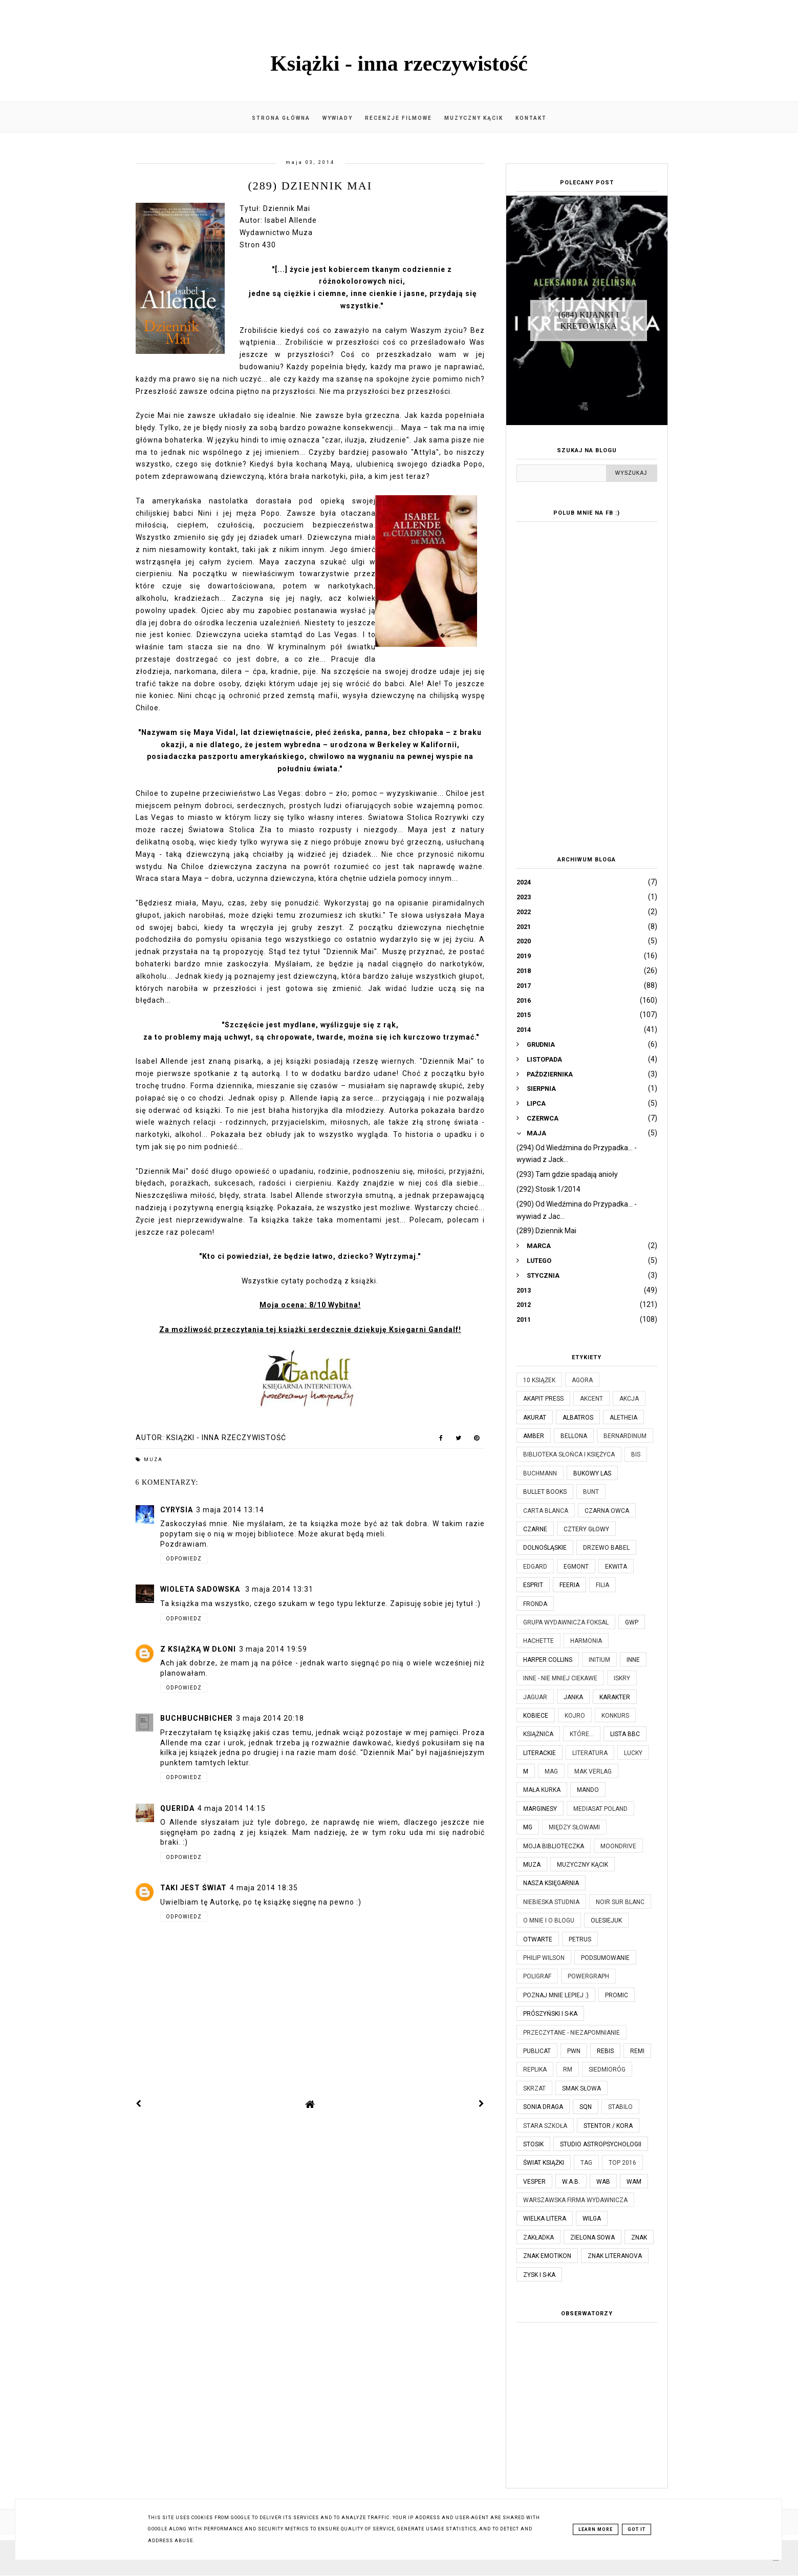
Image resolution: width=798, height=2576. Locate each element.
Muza (153, 1459)
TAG (586, 2162)
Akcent (591, 1398)
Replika (535, 2069)
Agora (582, 1380)
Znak (639, 2237)
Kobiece (535, 1715)
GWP (631, 1622)
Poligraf (537, 1976)
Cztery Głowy (586, 1529)
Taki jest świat (193, 1888)
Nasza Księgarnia (551, 1883)
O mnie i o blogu (548, 1920)
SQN (585, 2106)
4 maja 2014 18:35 (264, 1888)
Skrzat (534, 2088)
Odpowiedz (184, 1558)
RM (567, 2069)
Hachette (538, 1640)
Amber (533, 1436)
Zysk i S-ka (539, 2274)
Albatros (578, 1417)
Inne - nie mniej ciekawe (560, 1678)
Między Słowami (574, 1827)
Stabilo (620, 2106)
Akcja (629, 1398)
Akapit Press (543, 1398)
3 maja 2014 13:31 (279, 1589)
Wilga (592, 2218)
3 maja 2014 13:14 (230, 1510)
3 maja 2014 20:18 (270, 1718)
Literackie (539, 1753)
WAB (603, 2181)
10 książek (539, 1380)
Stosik (533, 2144)
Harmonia (586, 1640)
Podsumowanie (605, 1957)
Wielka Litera (544, 2218)
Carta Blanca (545, 1510)
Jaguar (535, 1697)
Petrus (580, 1939)
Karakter (614, 1697)
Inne (633, 1659)
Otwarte (537, 1939)
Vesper (534, 2181)
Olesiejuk (606, 1920)
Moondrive (618, 1846)
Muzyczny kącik (473, 118)
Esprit (533, 1585)
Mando (588, 1789)
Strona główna (281, 118)
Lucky (633, 1753)
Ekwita (616, 1566)
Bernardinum (624, 1436)
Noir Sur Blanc (620, 1902)
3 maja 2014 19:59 (273, 1649)
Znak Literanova (615, 2256)
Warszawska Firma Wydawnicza (575, 2200)
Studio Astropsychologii (600, 2144)
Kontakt (531, 118)
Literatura (590, 1753)
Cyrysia (176, 1510)
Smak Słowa (581, 2088)
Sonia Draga (543, 2106)
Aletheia (623, 1417)
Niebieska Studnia (551, 1902)
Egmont (576, 1566)
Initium (599, 1659)
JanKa (573, 1697)
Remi (637, 2051)
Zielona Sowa (592, 2237)
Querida (177, 1808)
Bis (635, 1454)
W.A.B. (571, 2181)
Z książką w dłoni (198, 1649)
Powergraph (588, 1976)
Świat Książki (543, 2162)
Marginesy (540, 1808)
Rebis (605, 2051)
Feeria (569, 1585)
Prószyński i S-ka (550, 2013)
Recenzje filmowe (398, 118)
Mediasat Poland (600, 1808)
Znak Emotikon (547, 2256)
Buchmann (540, 1473)
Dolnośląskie (545, 1547)
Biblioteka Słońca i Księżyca (569, 1454)
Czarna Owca (607, 1510)
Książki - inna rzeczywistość (399, 63)
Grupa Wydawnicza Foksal (566, 1622)
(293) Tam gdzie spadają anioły (567, 1174)
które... (582, 1734)
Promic (616, 1995)
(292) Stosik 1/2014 (548, 1189)
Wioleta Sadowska (201, 1589)
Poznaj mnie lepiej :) (556, 1995)
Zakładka (538, 2237)
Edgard (535, 1566)
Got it (636, 2529)
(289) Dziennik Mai (546, 1231)
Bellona (573, 1436)
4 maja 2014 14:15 (232, 1808)
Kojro (575, 1715)
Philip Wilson (544, 1957)
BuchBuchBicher (196, 1718)
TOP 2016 (622, 2162)
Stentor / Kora (608, 2125)
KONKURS (615, 1715)
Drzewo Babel (606, 1547)
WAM (634, 2181)
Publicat (537, 2051)
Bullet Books (545, 1491)
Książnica (538, 1734)
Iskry (622, 1678)
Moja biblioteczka (553, 1846)
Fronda (535, 1604)
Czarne (535, 1529)
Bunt (591, 1491)
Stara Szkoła (545, 2125)
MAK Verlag (593, 1771)
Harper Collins (547, 1659)
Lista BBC (625, 1734)
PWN (573, 2051)
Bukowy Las (592, 1473)
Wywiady (337, 118)
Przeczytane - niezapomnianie (571, 2032)
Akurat (534, 1417)
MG (527, 1827)
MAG (551, 1771)
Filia (602, 1585)
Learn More (595, 2529)
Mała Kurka (541, 1789)
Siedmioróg (607, 2069)
